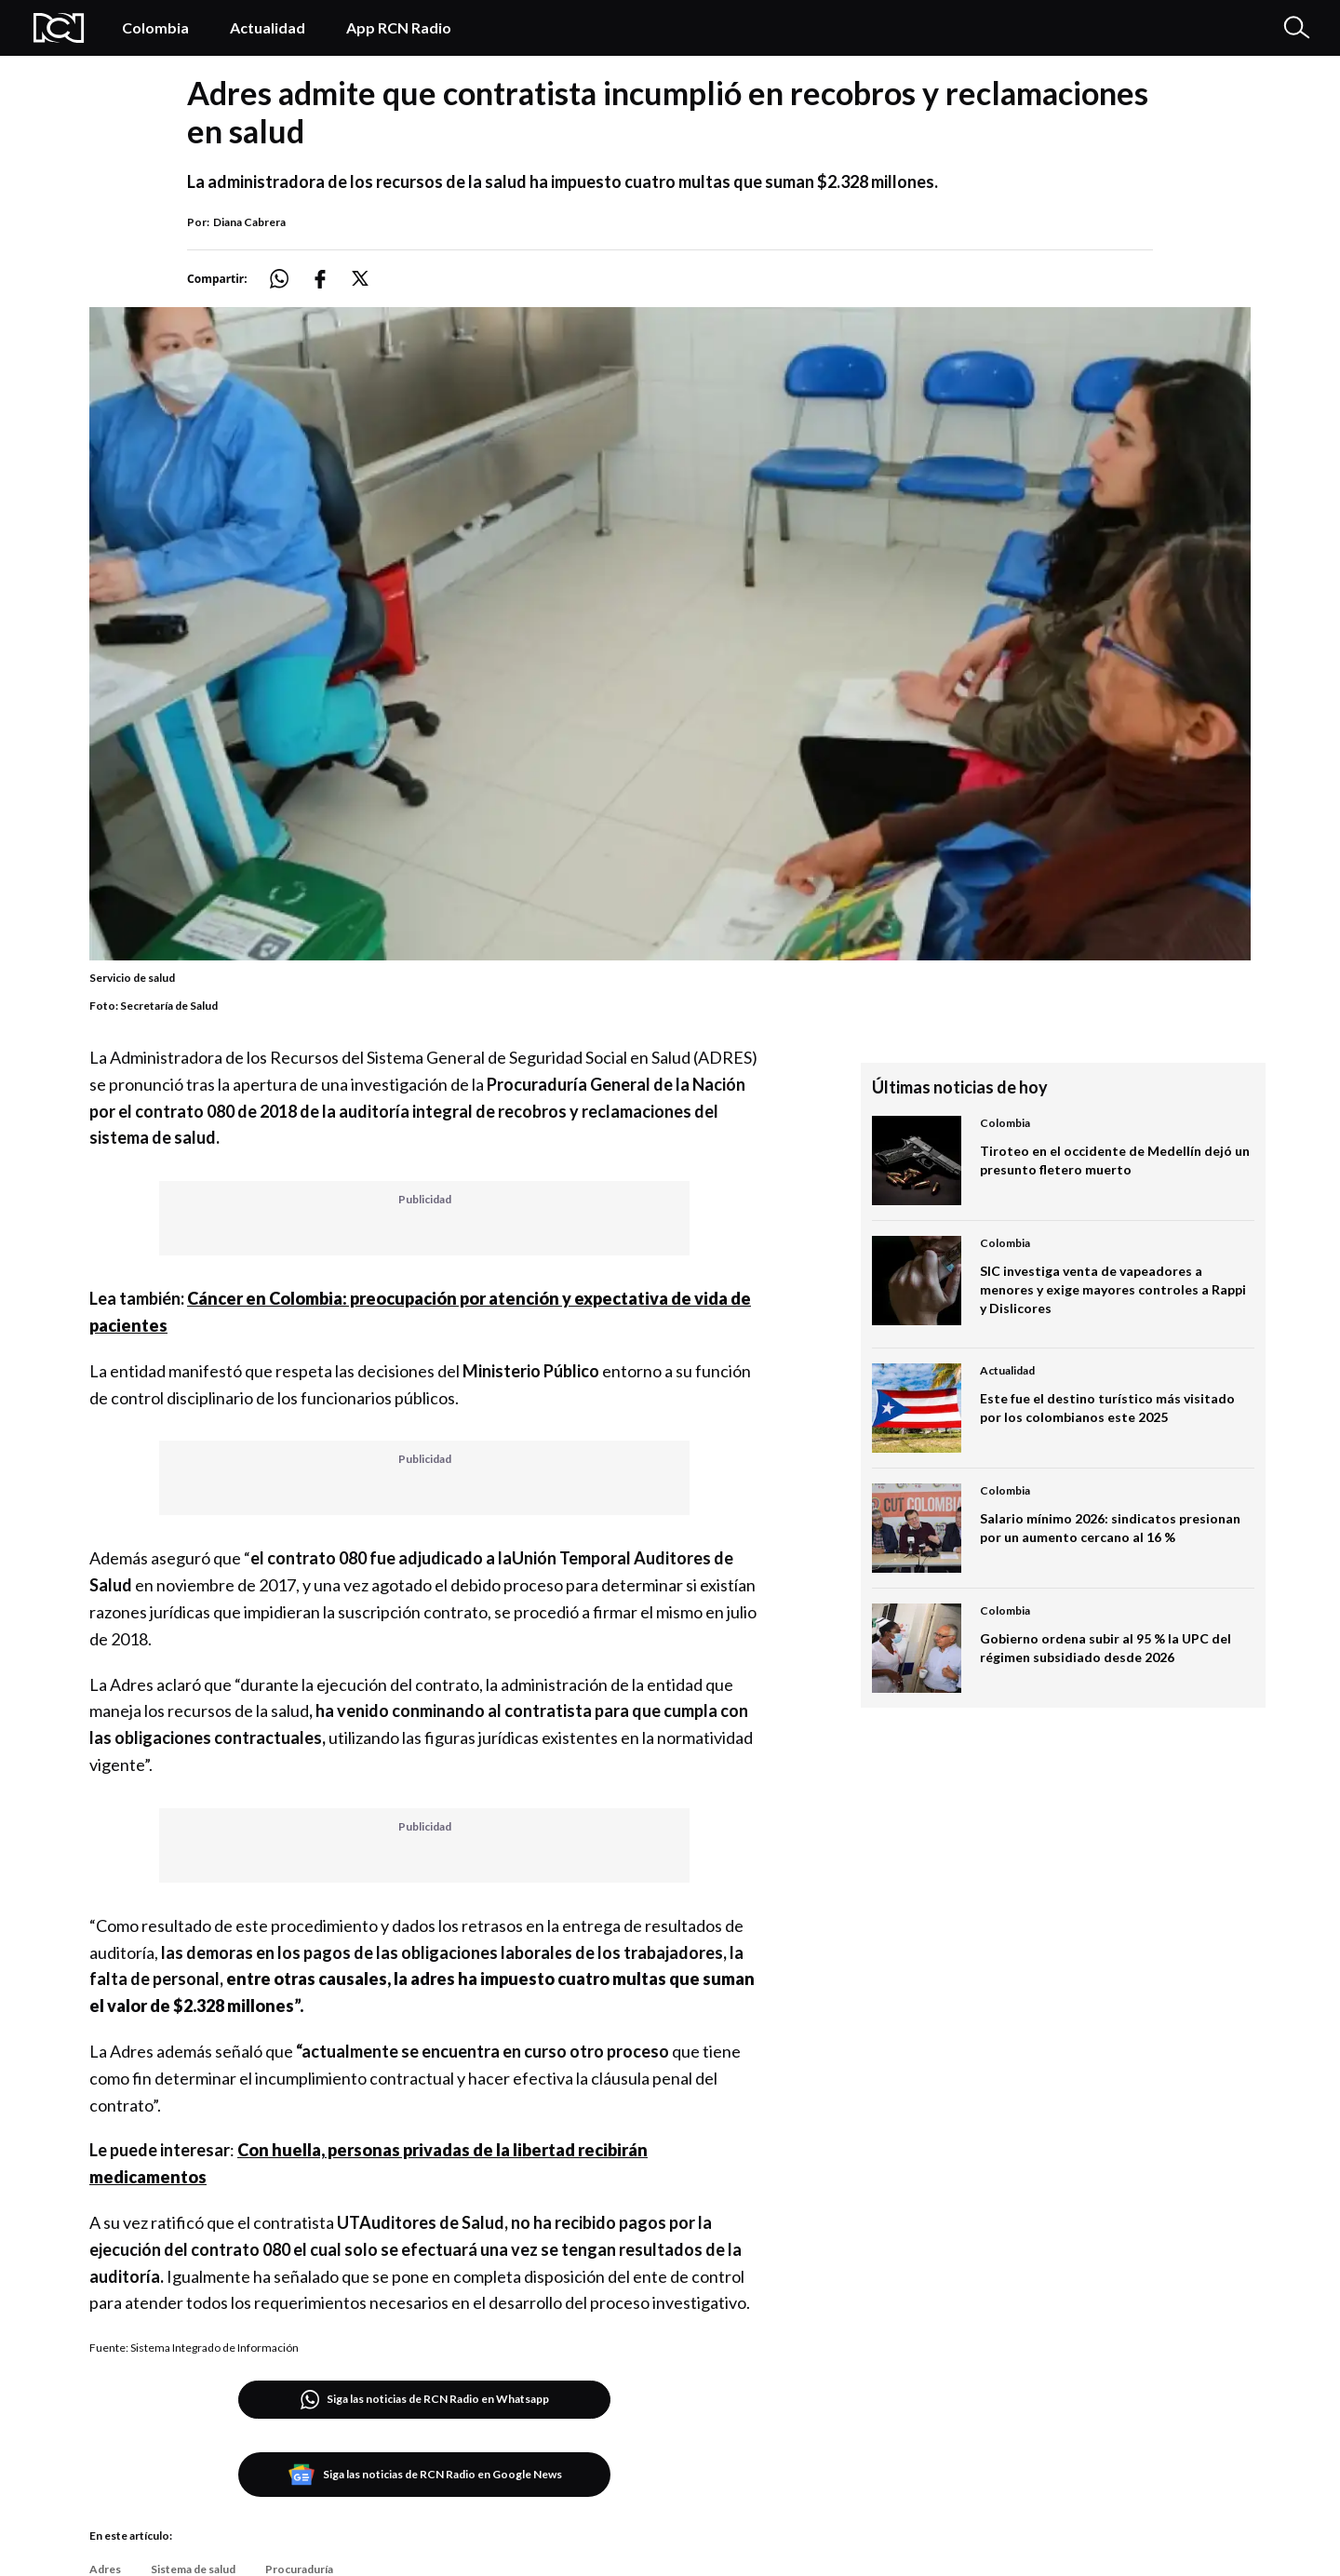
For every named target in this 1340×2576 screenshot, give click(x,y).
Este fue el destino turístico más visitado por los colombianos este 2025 (1107, 1407)
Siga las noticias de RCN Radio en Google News (425, 2475)
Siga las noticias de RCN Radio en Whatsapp (425, 2399)
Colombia (155, 27)
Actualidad (267, 27)
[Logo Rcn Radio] (59, 28)
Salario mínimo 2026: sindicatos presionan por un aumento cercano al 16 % (1110, 1527)
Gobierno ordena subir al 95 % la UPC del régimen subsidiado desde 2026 (1105, 1647)
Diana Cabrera (249, 222)
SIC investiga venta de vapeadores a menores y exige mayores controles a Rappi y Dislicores (1113, 1289)
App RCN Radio (398, 27)
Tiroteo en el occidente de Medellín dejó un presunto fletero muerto (1115, 1160)
